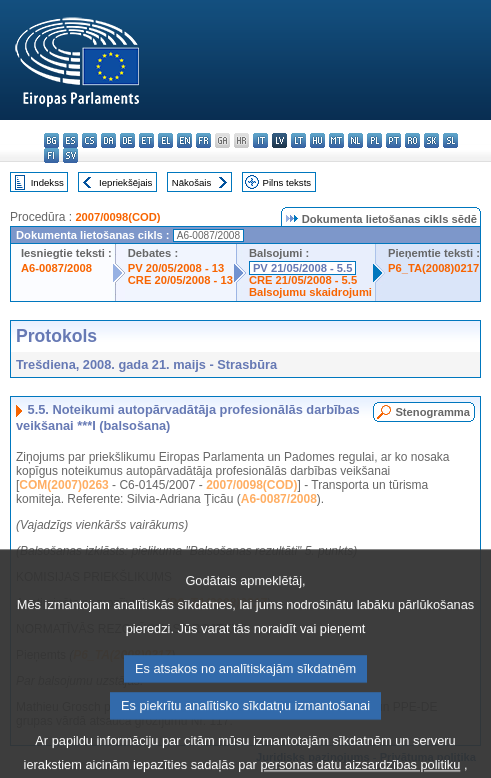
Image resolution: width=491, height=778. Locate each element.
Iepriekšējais (125, 182)
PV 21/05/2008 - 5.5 (303, 268)
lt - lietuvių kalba (298, 140)
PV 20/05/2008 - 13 (176, 268)
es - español (70, 140)
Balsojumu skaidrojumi (310, 292)
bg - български (51, 140)
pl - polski (374, 140)
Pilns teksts (287, 182)
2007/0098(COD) (117, 217)
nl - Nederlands (355, 140)
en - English (184, 140)
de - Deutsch (127, 140)
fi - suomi (51, 155)
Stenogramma (432, 412)
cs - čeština (89, 140)
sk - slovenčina (431, 140)
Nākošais (191, 182)
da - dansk (108, 140)
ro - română (412, 140)
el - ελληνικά (165, 140)
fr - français (203, 140)
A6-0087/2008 (56, 268)
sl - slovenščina (450, 140)
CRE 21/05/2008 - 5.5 (303, 280)
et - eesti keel (146, 140)
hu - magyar (317, 140)
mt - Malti (336, 140)
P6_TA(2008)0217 (433, 268)
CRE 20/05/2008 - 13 (180, 280)
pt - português (393, 140)
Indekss (47, 182)
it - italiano (260, 140)
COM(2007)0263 (63, 485)
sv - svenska (70, 155)
